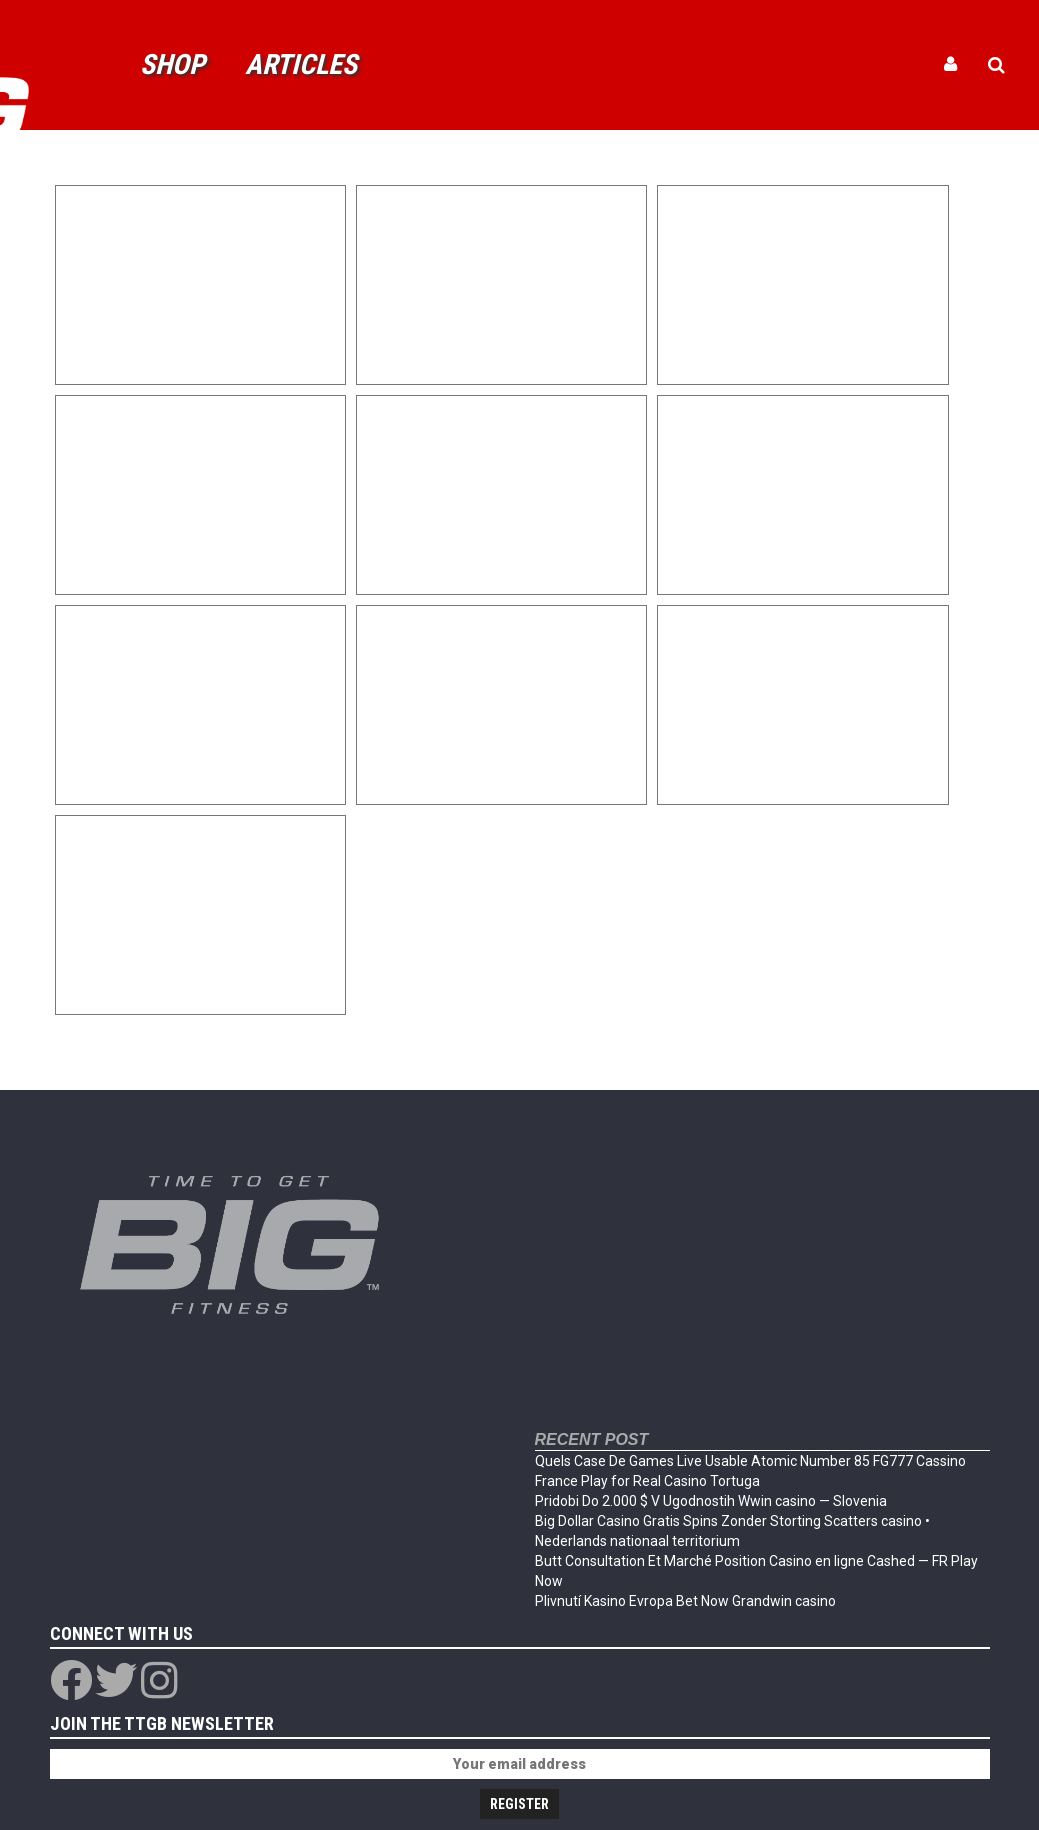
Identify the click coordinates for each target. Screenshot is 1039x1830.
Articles (301, 64)
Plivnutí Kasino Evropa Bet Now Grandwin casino (685, 1601)
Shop (172, 64)
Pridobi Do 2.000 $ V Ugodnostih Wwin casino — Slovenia (711, 1501)
